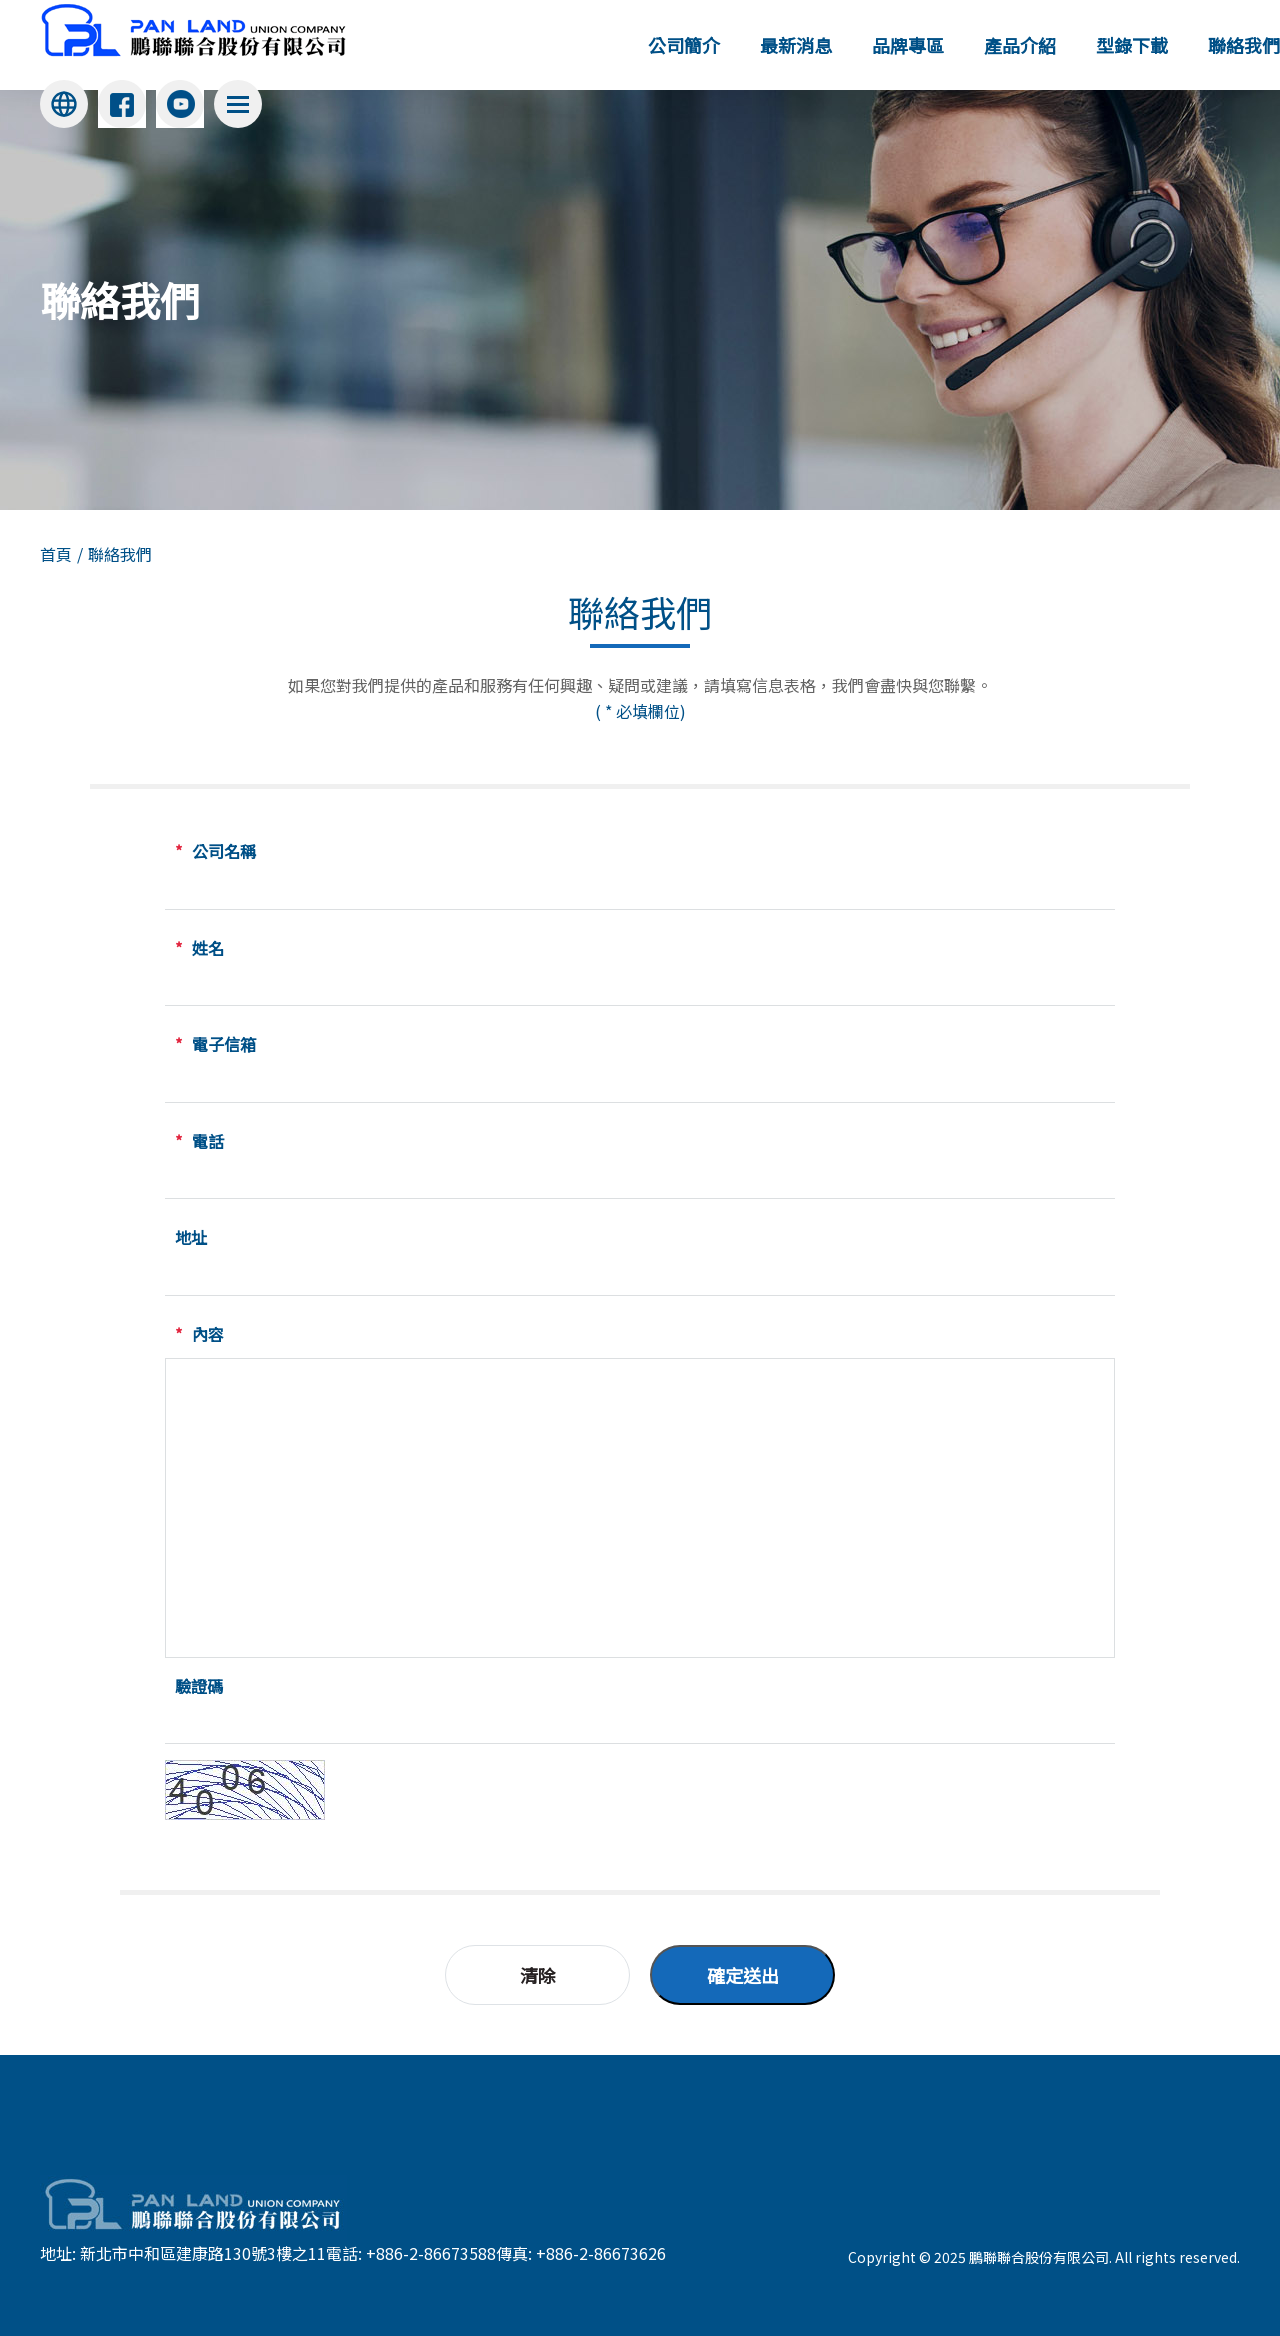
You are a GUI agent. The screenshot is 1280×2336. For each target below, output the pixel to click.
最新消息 (796, 45)
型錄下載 (1132, 45)
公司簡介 (684, 45)
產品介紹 (1020, 45)
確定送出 (743, 1975)
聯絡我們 (1244, 45)
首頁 (56, 554)
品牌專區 (908, 45)
